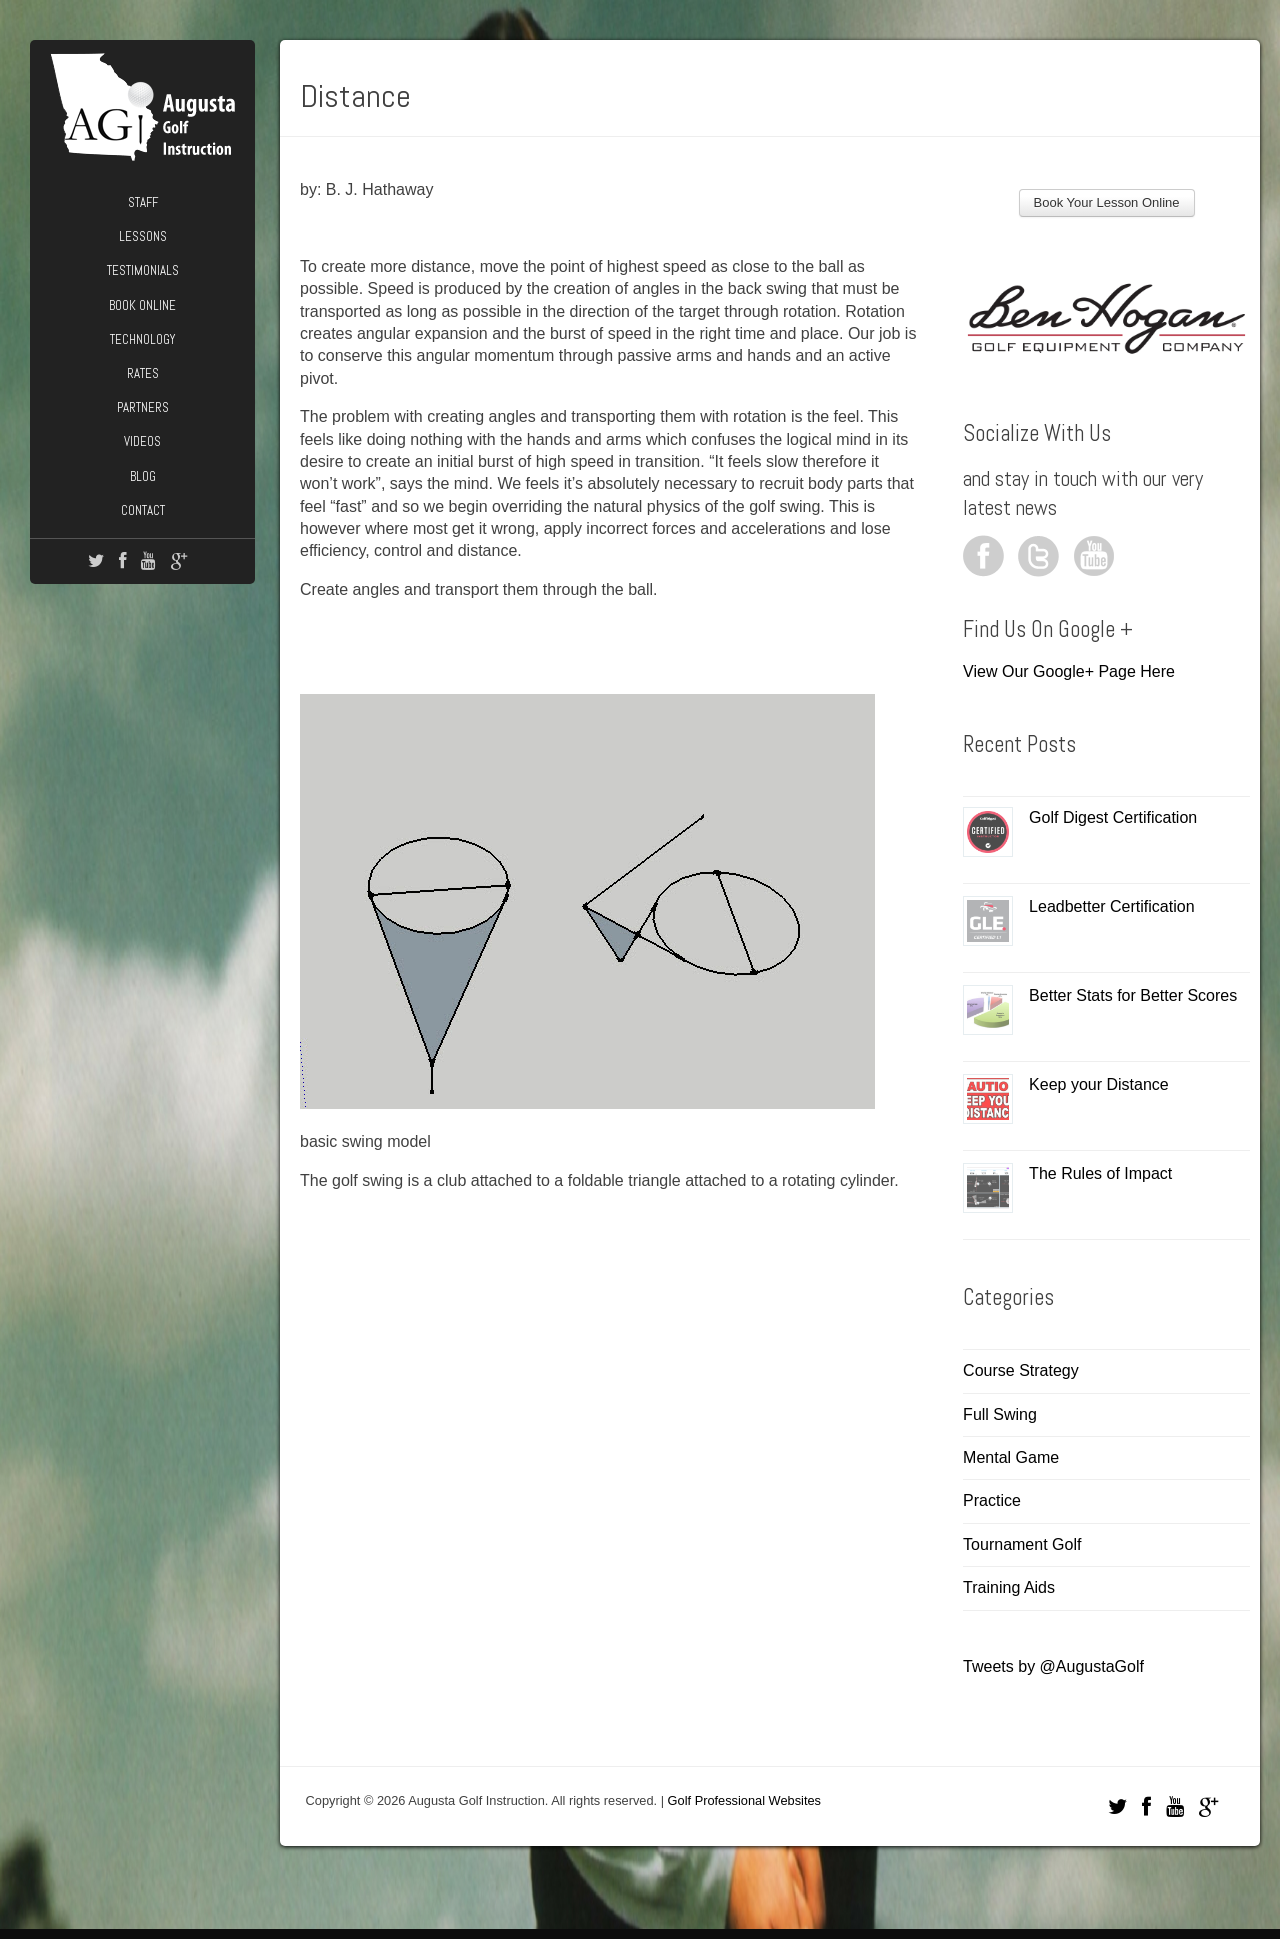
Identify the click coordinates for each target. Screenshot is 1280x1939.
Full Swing (1000, 1414)
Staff (143, 202)
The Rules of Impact (1100, 1173)
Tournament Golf (1022, 1544)
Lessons (143, 236)
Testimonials (143, 270)
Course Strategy (1021, 1370)
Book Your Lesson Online (1107, 202)
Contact (143, 510)
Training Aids (1009, 1587)
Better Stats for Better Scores (1133, 995)
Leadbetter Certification (1111, 906)
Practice (992, 1500)
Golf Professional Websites (744, 1800)
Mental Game (1011, 1457)
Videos (142, 441)
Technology (142, 339)
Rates (143, 373)
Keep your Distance (1099, 1084)
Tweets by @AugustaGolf (1053, 1666)
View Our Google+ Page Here (1069, 671)
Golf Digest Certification (1113, 817)
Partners (143, 407)
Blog (143, 476)
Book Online (142, 305)
